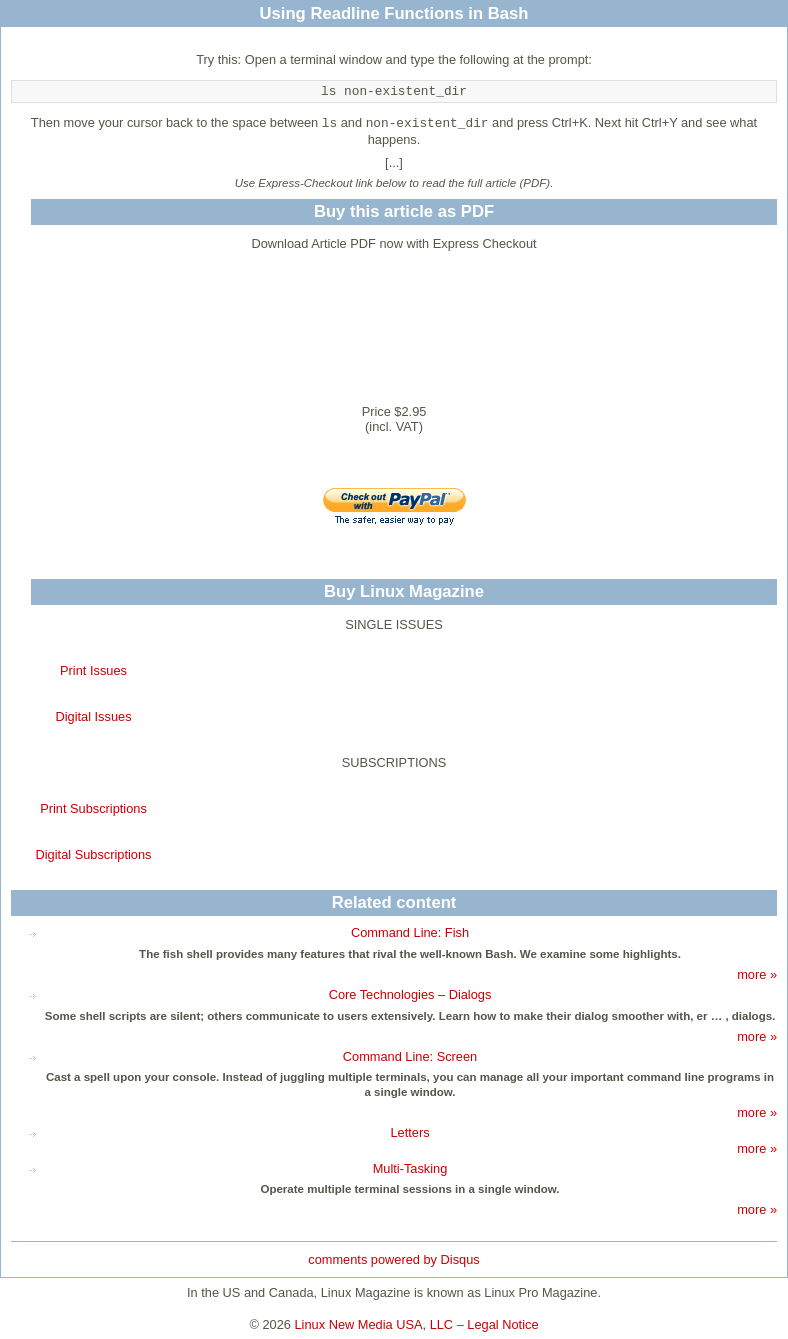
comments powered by (393, 1259)
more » (757, 974)
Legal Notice (502, 1324)
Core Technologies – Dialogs (410, 994)
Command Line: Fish (410, 932)
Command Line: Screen (410, 1056)
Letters (409, 1132)
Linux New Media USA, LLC (374, 1324)
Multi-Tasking (410, 1168)
